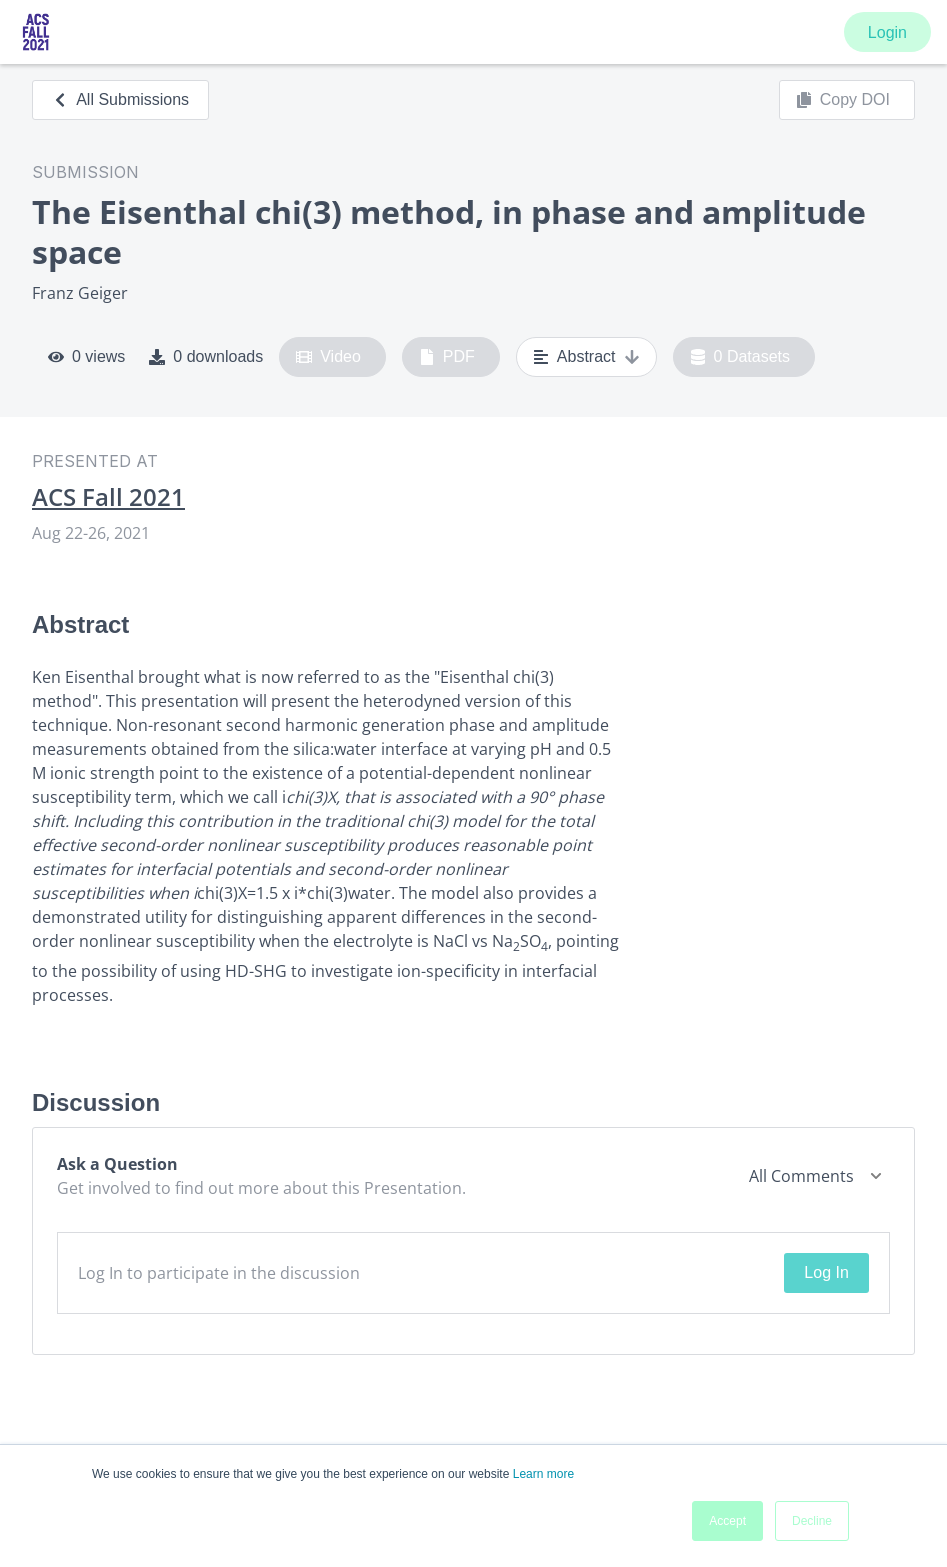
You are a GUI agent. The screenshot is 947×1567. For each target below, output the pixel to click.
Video (328, 357)
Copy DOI (843, 100)
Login (887, 32)
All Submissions (120, 99)
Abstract (586, 357)
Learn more (543, 1474)
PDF (447, 357)
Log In (826, 1272)
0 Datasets (740, 357)
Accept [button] (727, 1521)
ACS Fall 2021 (108, 497)
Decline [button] (812, 1521)
